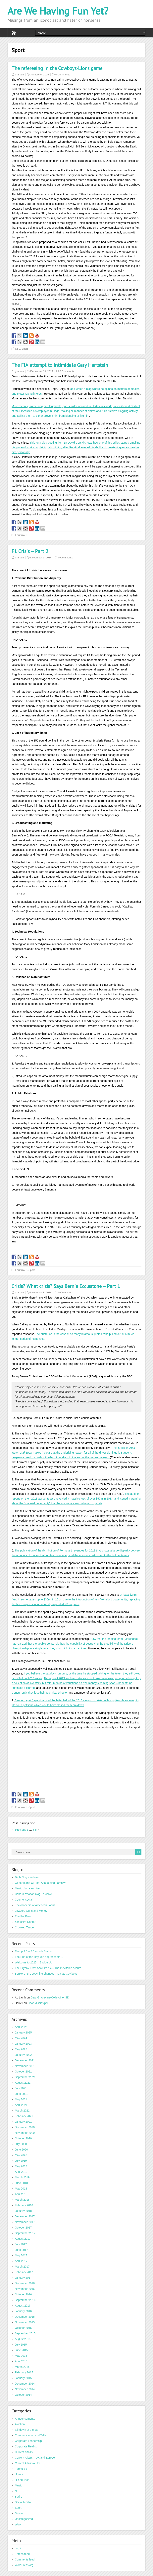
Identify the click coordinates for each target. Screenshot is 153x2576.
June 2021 (21, 2093)
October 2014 (23, 2394)
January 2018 (23, 2210)
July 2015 (21, 2344)
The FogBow (22, 1916)
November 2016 (25, 2288)
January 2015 (23, 2378)
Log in (18, 2548)
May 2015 (21, 2355)
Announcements (25, 2418)
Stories (19, 2513)
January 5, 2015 (39, 74)
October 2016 (23, 2294)
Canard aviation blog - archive (33, 1894)
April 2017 (21, 2261)
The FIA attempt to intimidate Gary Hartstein (60, 365)
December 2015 (25, 2316)
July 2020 (21, 2144)
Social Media (23, 2502)
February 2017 (24, 2272)
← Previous (19, 1829)
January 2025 (23, 2032)
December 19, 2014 (41, 371)
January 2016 (23, 2311)
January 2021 (23, 2121)
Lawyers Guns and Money (31, 1910)
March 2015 (22, 2366)
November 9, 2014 (41, 557)
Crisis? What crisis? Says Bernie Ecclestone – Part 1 (66, 1286)
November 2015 (25, 2322)
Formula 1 (21, 535)
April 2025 (21, 2027)
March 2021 (22, 2110)
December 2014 (25, 2383)
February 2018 (24, 2205)
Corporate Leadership (28, 2440)
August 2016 (22, 2305)
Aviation (20, 2424)
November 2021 (25, 2066)
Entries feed (22, 2554)
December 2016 (25, 2283)
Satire (18, 2496)
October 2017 (23, 2227)
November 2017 (25, 2222)
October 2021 (23, 2071)
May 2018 (21, 2188)
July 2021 (21, 2088)
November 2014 (25, 2389)
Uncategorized (24, 2518)
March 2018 (22, 2199)
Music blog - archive (27, 1888)
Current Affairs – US (27, 2463)
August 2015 (22, 2339)
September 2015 (25, 2333)
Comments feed (24, 2559)
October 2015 (23, 2327)
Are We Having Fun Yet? (58, 10)
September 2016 (25, 2300)
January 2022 (23, 2054)
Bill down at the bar (26, 2429)
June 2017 (21, 2249)
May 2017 (21, 2255)
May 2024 (21, 2038)
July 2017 (21, 2244)
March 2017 (22, 2266)
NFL (17, 348)
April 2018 (21, 2194)
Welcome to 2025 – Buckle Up (33, 1962)
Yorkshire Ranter (25, 1921)
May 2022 (21, 2049)
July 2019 (21, 2160)
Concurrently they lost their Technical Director (40, 1692)
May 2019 (21, 2166)
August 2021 (22, 2082)
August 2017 (22, 2238)
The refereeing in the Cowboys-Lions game (57, 68)
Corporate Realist (25, 2446)
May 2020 (21, 2155)
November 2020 (25, 2132)
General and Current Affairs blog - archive (40, 1882)
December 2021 (25, 2060)
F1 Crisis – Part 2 (30, 551)
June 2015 (21, 2350)
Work (18, 2524)
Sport (25, 348)
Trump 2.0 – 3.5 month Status (33, 1951)
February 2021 (24, 2116)
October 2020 (23, 2138)
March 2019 (22, 2177)
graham (19, 74)
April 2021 (21, 2105)
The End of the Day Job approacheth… (39, 1956)
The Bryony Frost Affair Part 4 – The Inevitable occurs (48, 1968)
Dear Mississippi (38, 2003)
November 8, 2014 (41, 1292)
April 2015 (21, 2361)
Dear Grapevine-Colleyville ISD (49, 1997)
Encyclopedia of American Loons (35, 1905)
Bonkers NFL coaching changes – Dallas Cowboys (46, 1973)
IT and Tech (22, 2479)
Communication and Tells (30, 2435)
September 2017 (25, 2233)
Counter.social (23, 1899)
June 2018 (21, 2183)
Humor (19, 2474)
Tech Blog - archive (26, 1877)
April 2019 (21, 2171)
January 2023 (23, 2043)
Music (18, 2485)
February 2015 (24, 2372)
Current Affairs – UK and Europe (35, 2457)
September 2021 (25, 2077)
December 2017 (25, 2216)
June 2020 (21, 2149)
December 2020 (25, 2127)
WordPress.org (24, 2565)
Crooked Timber (25, 1927)
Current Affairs (23, 2452)
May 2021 (21, 2099)
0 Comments (62, 74)
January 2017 (23, 2277)
